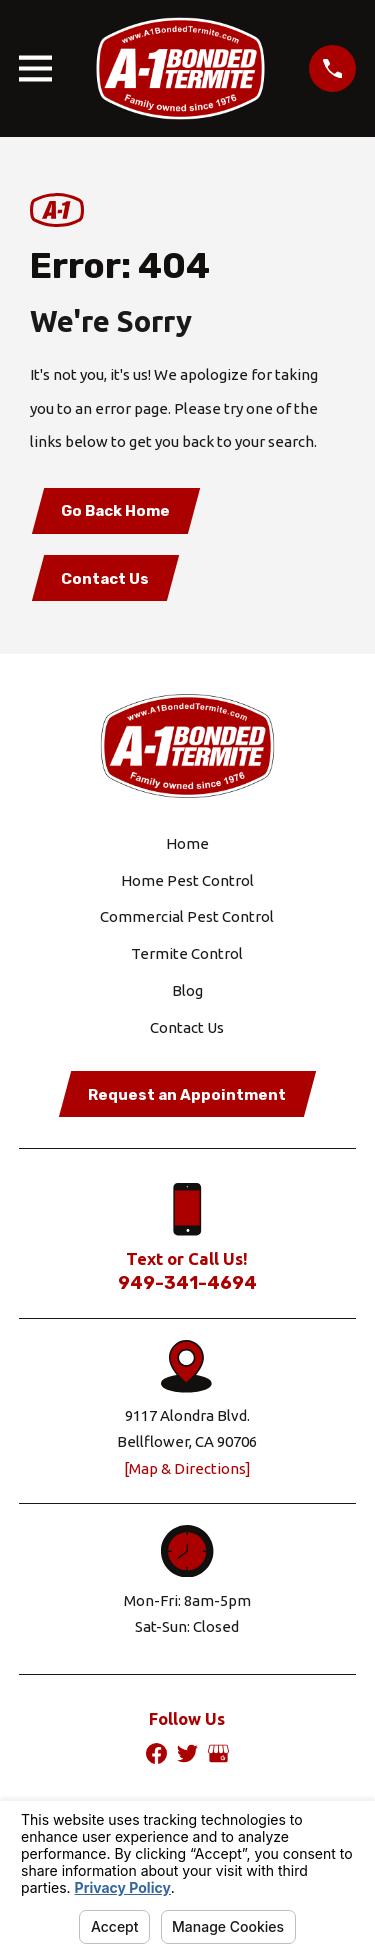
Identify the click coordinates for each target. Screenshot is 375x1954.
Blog (187, 990)
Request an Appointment (187, 1095)
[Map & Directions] (187, 1468)
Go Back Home (115, 511)
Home (187, 843)
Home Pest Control (187, 880)
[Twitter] (187, 1753)
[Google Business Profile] (218, 1753)
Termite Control (187, 953)
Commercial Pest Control (187, 916)
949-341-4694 (187, 1283)
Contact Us (105, 579)
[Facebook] (156, 1753)
